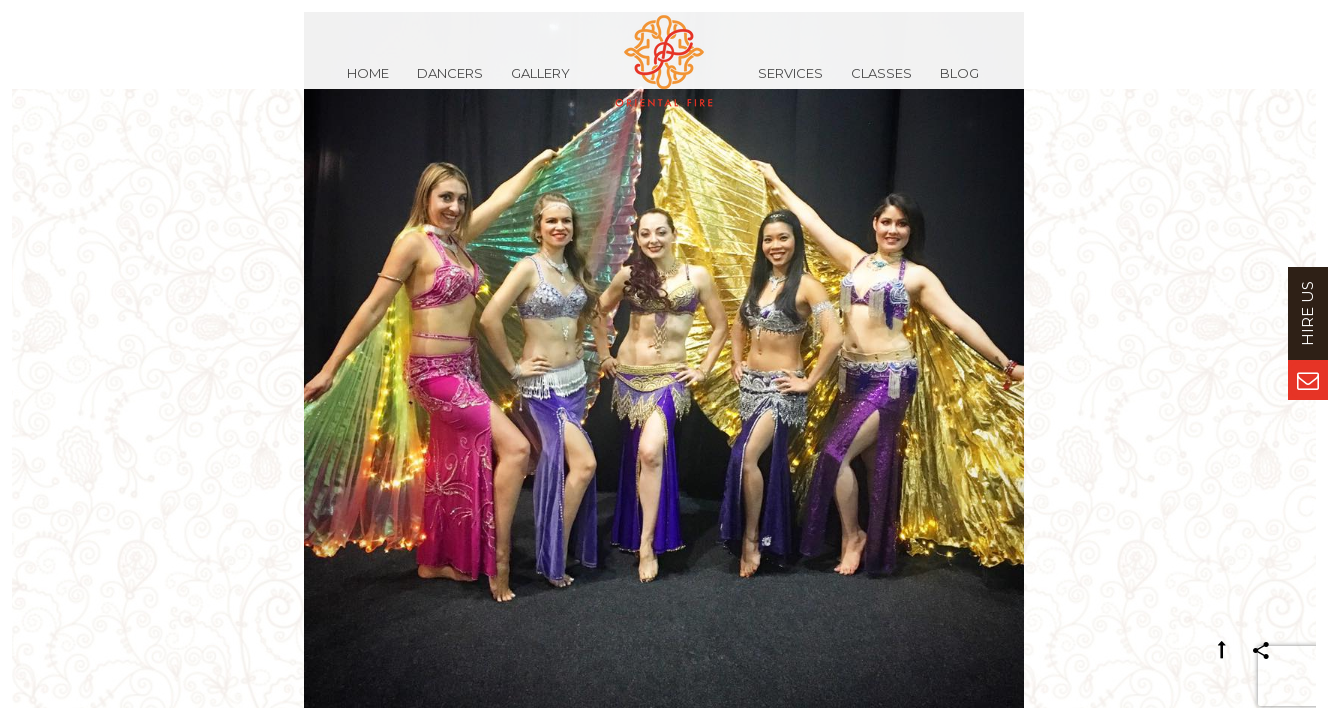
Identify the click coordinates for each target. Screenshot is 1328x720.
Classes (881, 84)
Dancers (450, 84)
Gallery (540, 84)
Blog (959, 84)
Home (368, 84)
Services (790, 84)
